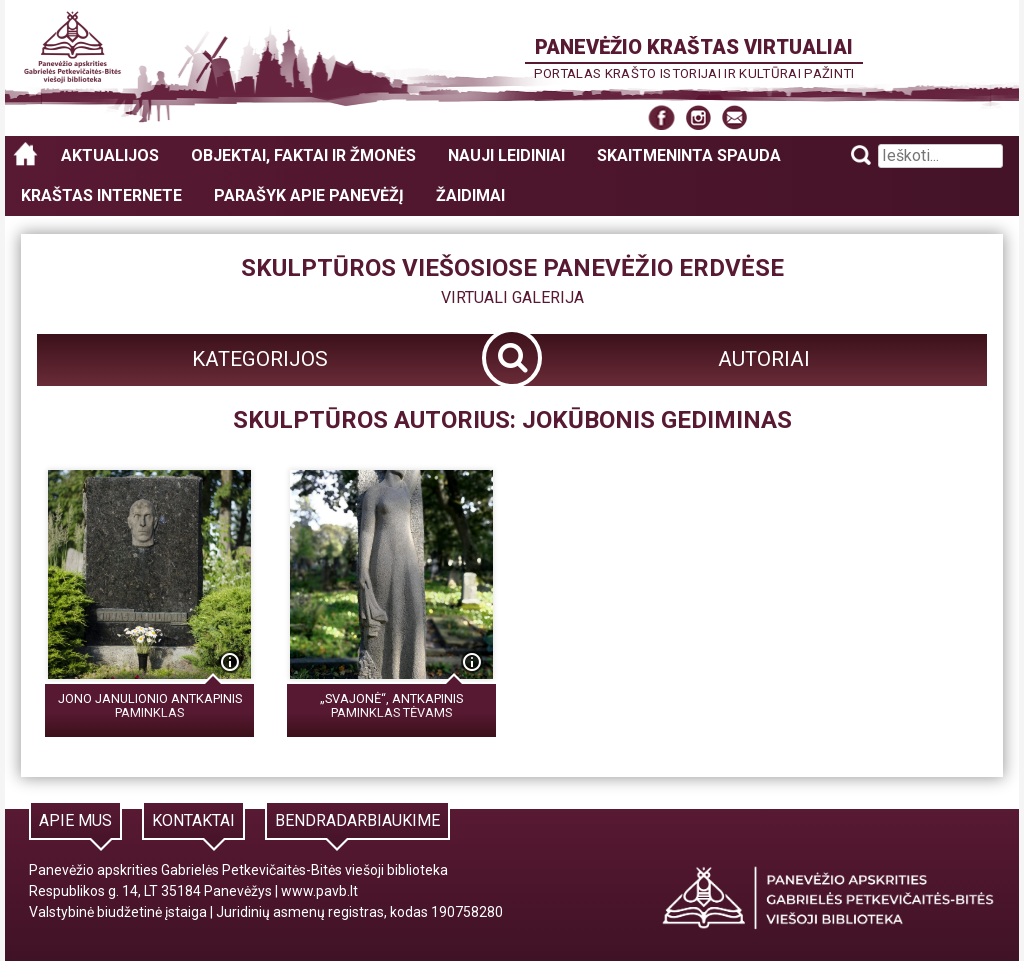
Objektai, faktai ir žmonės (303, 155)
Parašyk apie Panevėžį (309, 195)
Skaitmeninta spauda (689, 155)
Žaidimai (470, 195)
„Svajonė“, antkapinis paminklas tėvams (391, 706)
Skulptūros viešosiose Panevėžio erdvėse (512, 268)
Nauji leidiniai (506, 155)
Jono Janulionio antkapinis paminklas (150, 706)
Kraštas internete (101, 195)
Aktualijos (110, 155)
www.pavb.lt (319, 891)
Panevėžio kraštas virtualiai (694, 47)
